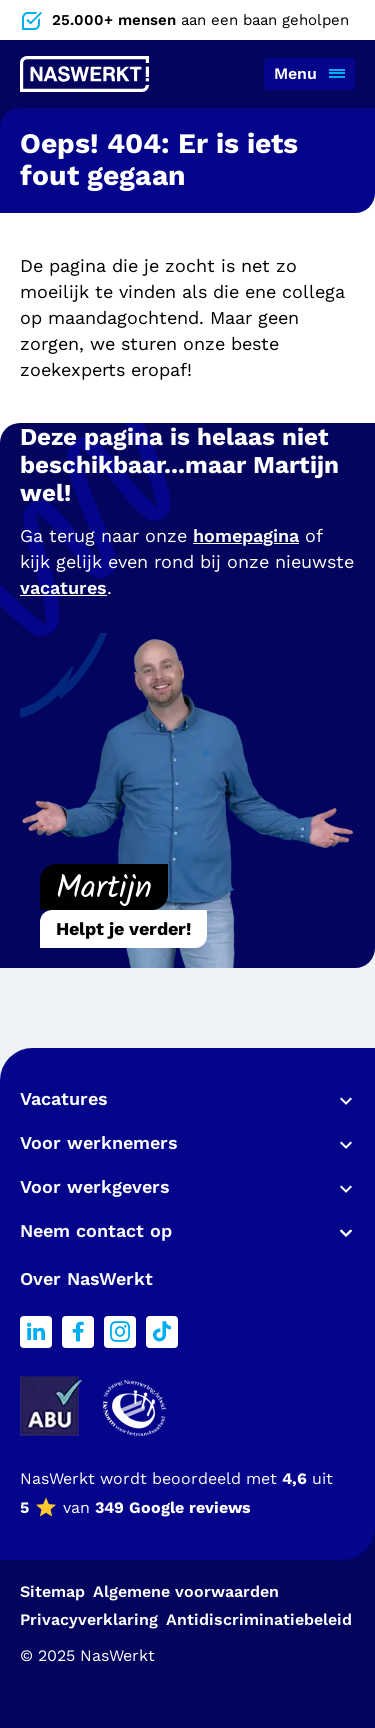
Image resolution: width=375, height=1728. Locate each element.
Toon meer (341, 1102)
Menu (295, 73)
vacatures (63, 587)
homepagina (246, 535)
